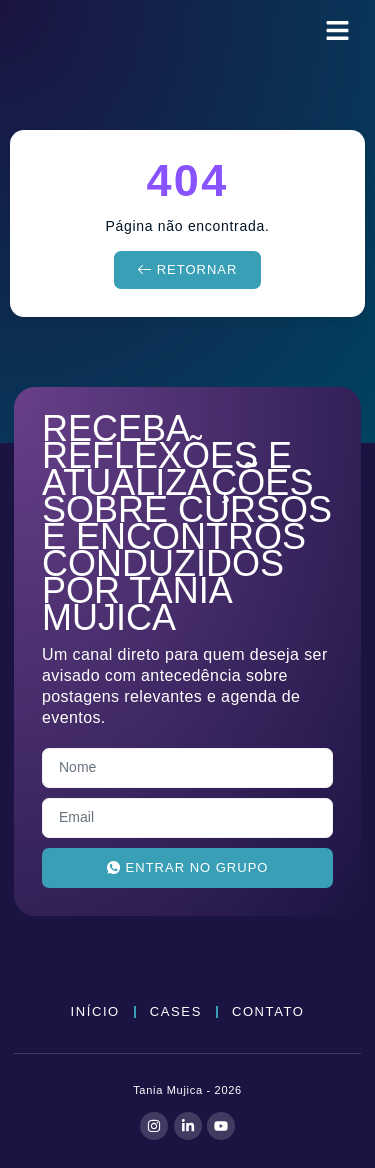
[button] (338, 30)
